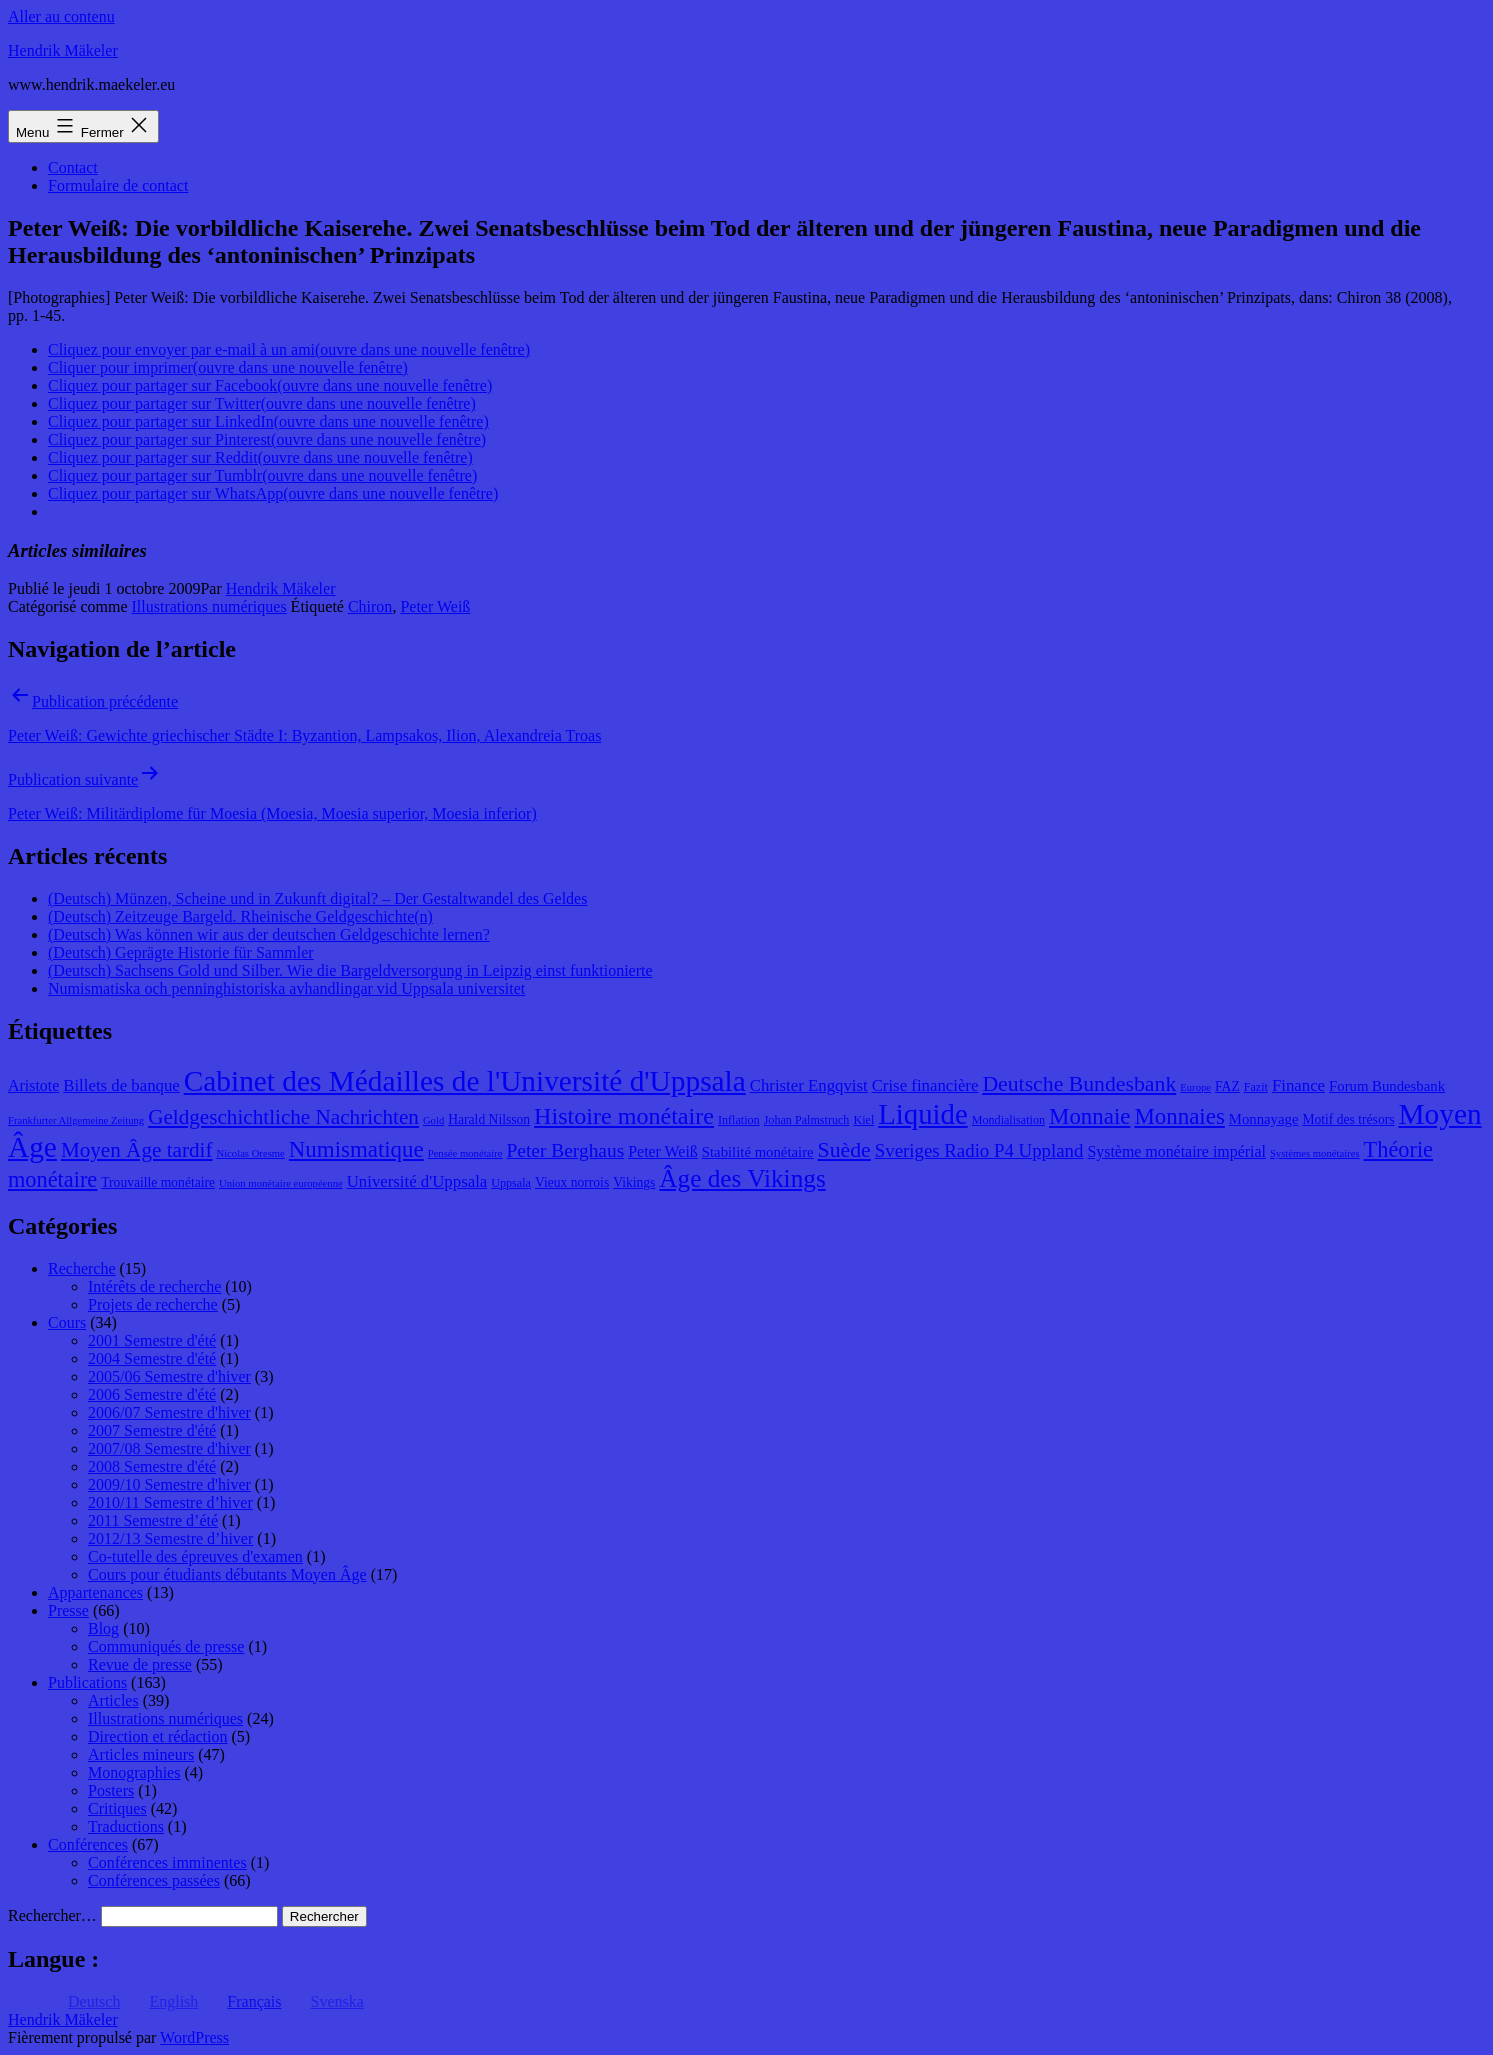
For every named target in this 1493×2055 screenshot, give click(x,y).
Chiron (370, 606)
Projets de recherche (153, 1304)
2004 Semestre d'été (152, 1358)
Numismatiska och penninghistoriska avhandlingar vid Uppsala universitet (286, 988)
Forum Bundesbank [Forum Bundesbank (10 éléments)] (1387, 1086)
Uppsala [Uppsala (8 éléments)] (511, 1183)
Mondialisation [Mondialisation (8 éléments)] (1008, 1120)
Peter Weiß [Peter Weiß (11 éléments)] (663, 1151)
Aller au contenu (61, 16)
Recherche (82, 1268)
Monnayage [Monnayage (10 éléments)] (1264, 1119)
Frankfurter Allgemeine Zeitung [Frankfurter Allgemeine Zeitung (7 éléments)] (76, 1120)
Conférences (88, 1844)
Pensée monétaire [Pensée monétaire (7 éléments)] (465, 1153)
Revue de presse (140, 1664)
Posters (111, 1790)
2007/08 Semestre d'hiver (169, 1448)
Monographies (134, 1772)
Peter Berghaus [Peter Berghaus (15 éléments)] (566, 1150)
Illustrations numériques (209, 606)
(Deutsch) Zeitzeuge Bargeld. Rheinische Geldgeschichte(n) (240, 916)
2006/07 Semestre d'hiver (169, 1412)
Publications (87, 1682)
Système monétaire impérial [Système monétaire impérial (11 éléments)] (1176, 1151)
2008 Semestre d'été (152, 1466)
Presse (68, 1610)
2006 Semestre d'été (152, 1394)
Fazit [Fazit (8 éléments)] (1256, 1087)
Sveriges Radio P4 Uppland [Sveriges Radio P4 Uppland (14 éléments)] (979, 1150)
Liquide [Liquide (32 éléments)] (922, 1114)
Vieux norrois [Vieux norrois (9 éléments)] (572, 1182)
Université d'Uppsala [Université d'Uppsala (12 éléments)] (417, 1181)
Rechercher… (52, 1915)
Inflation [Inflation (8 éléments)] (739, 1120)
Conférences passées (154, 1880)
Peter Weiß (435, 606)
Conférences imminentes (167, 1862)
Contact (73, 167)
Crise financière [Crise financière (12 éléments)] (925, 1085)
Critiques (117, 1808)
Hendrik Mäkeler (63, 50)
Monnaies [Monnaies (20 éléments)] (1179, 1116)
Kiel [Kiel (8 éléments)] (863, 1120)
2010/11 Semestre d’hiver (170, 1502)
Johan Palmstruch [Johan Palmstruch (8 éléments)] (807, 1120)
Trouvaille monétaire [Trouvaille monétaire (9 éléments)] (158, 1182)
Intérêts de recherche (154, 1286)
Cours (67, 1322)
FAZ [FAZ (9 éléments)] (1227, 1086)
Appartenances (95, 1592)
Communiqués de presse (166, 1646)
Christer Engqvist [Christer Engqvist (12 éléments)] (809, 1085)
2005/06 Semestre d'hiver (169, 1376)
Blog (103, 1628)
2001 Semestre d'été (152, 1340)
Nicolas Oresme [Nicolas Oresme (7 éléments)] (250, 1153)
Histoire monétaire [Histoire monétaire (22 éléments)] (624, 1116)
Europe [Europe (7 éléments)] (1195, 1087)
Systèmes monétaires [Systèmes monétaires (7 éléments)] (1315, 1153)
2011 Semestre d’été (153, 1520)
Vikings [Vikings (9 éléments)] (634, 1182)
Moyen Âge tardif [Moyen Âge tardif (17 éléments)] (137, 1150)
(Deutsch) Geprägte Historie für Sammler (181, 952)
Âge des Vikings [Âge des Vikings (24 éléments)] (742, 1178)
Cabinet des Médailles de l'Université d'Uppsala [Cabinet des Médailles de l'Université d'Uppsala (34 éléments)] (465, 1081)
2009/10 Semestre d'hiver (169, 1484)
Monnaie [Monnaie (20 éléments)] (1089, 1116)
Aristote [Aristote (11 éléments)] (33, 1085)
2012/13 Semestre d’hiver (170, 1538)
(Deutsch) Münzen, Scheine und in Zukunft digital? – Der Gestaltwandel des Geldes (317, 898)
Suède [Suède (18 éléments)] (844, 1150)
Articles (113, 1700)
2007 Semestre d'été (152, 1430)
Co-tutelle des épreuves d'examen (195, 1556)
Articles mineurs (141, 1754)
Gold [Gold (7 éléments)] (433, 1120)
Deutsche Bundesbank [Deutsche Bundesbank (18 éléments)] (1079, 1084)
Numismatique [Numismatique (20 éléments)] (356, 1149)
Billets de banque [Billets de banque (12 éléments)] (121, 1085)
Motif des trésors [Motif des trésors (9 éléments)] (1348, 1119)
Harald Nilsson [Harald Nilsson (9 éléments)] (489, 1119)
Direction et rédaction (158, 1736)
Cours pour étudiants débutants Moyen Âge (227, 1574)
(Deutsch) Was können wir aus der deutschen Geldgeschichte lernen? (269, 934)
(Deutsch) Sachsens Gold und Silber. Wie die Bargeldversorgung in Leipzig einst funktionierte (350, 970)
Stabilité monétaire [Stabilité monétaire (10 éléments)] (758, 1152)
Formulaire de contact (118, 185)
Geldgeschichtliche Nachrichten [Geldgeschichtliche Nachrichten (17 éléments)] (283, 1117)
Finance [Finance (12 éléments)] (1298, 1085)
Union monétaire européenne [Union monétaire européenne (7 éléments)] (281, 1183)
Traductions (126, 1826)
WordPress (194, 2037)
